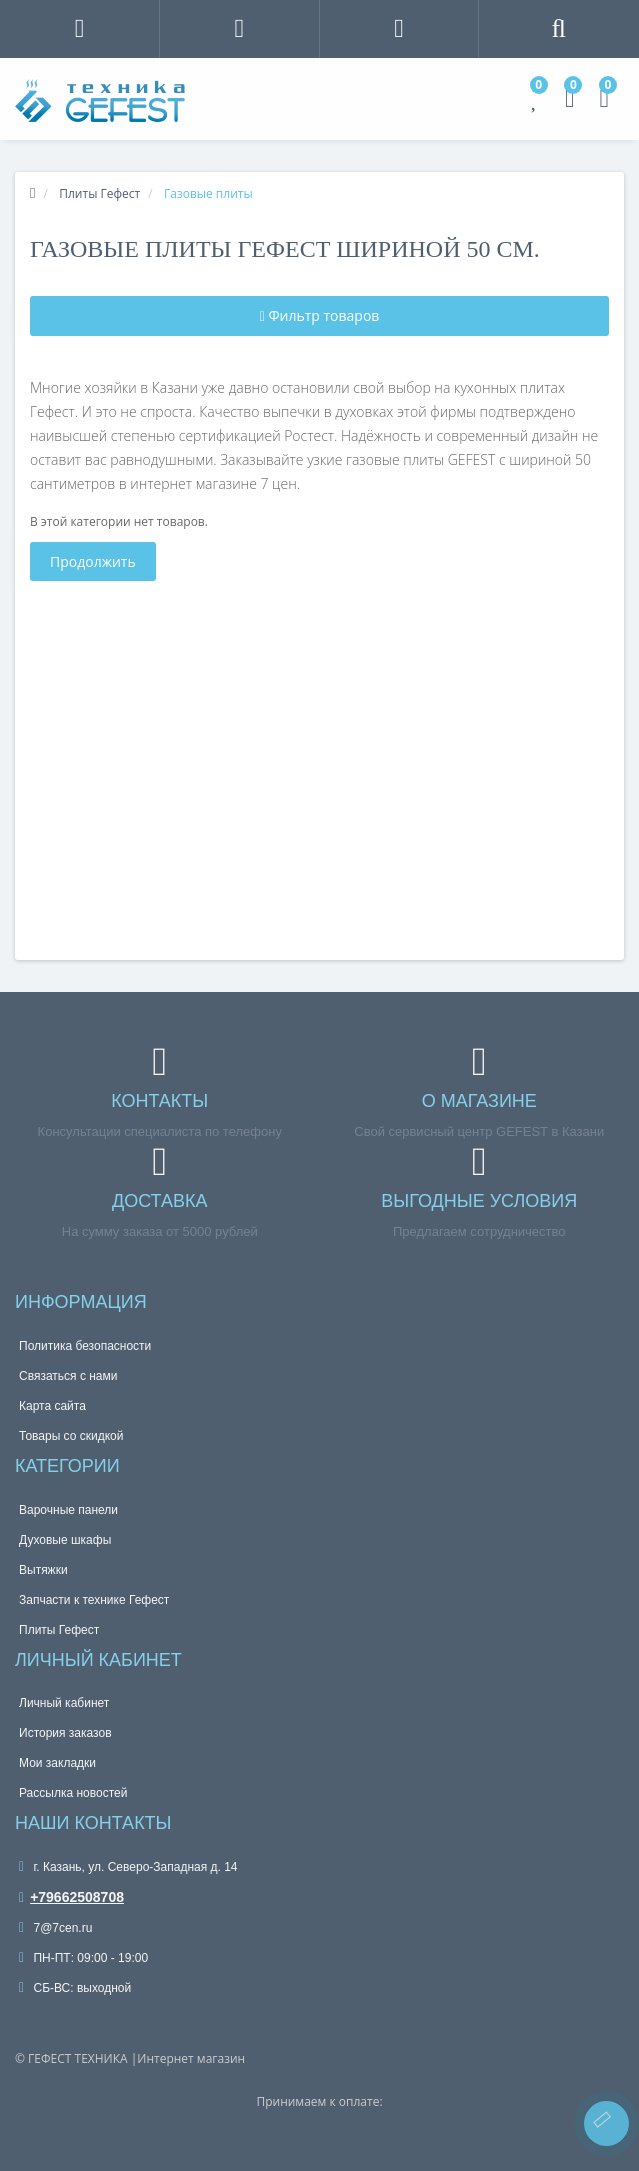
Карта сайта (52, 1406)
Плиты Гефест (59, 1630)
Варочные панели (68, 1510)
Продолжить (93, 561)
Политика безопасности (85, 1346)
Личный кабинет (64, 1703)
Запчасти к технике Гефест (94, 1600)
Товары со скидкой (71, 1436)
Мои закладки (57, 1763)
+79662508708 (71, 1897)
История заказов (65, 1733)
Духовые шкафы (65, 1540)
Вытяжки (43, 1570)
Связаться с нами (68, 1376)
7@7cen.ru (55, 1928)
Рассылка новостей (73, 1793)
